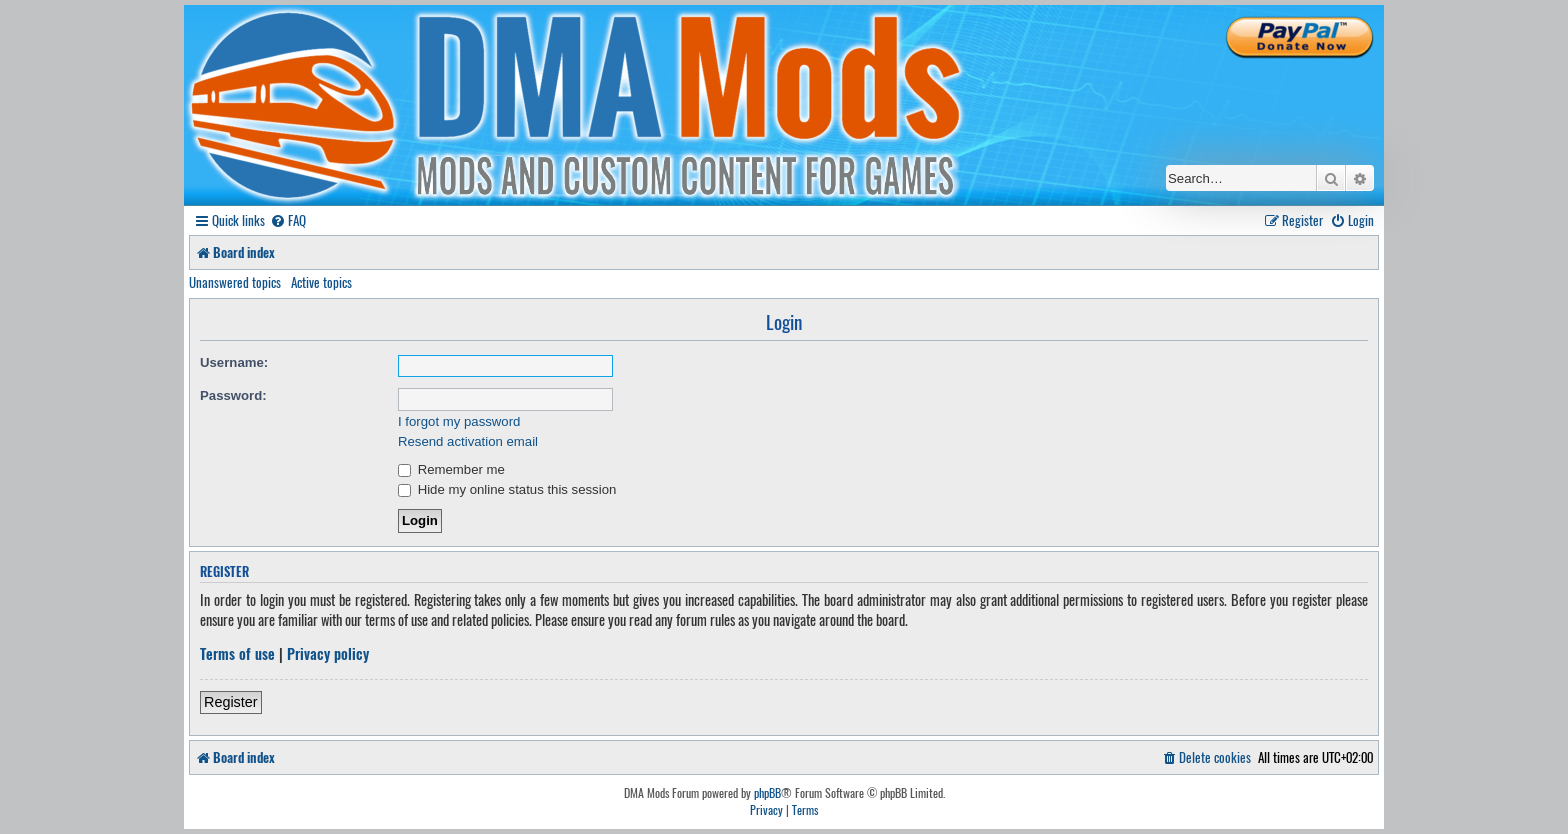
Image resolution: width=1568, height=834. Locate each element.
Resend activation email (468, 441)
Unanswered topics (235, 282)
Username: (234, 362)
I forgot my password (459, 421)
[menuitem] (288, 220)
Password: (233, 395)
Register (231, 702)
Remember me (451, 469)
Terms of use (237, 654)
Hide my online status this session (507, 489)
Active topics (321, 282)
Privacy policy (328, 654)
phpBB (767, 793)
